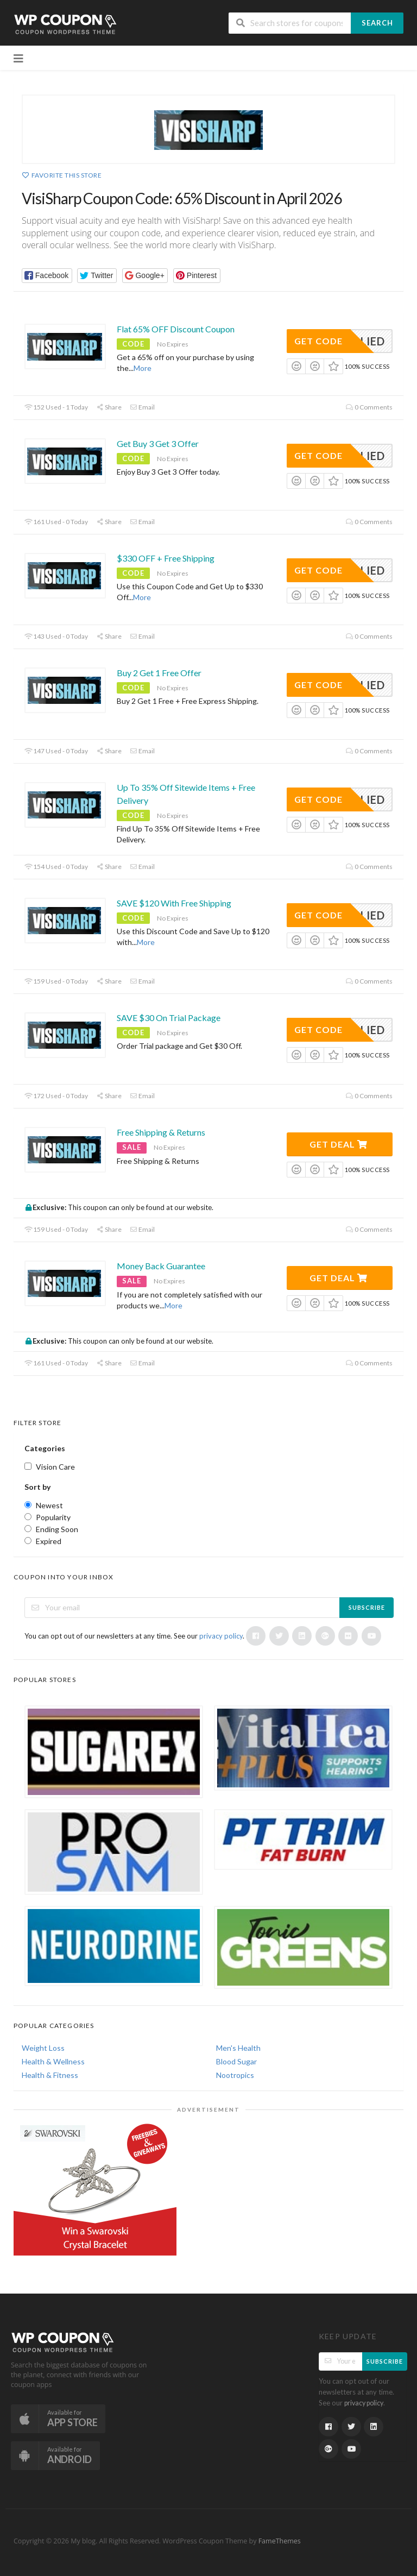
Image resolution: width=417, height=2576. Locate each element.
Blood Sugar (236, 2061)
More (142, 368)
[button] (47, 275)
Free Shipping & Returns (161, 1132)
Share (109, 407)
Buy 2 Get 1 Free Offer (159, 672)
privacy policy (221, 1636)
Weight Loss (43, 2047)
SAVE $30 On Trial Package (168, 1017)
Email (142, 407)
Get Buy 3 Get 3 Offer (158, 443)
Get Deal (338, 1144)
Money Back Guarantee (161, 1266)
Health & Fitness (50, 2075)
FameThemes (279, 2541)
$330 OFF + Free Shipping (165, 558)
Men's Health (238, 2047)
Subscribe (367, 1607)
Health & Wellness (53, 2061)
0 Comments (369, 407)
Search (377, 22)
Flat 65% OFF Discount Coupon (176, 329)
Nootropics (235, 2075)
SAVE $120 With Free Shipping (174, 903)
